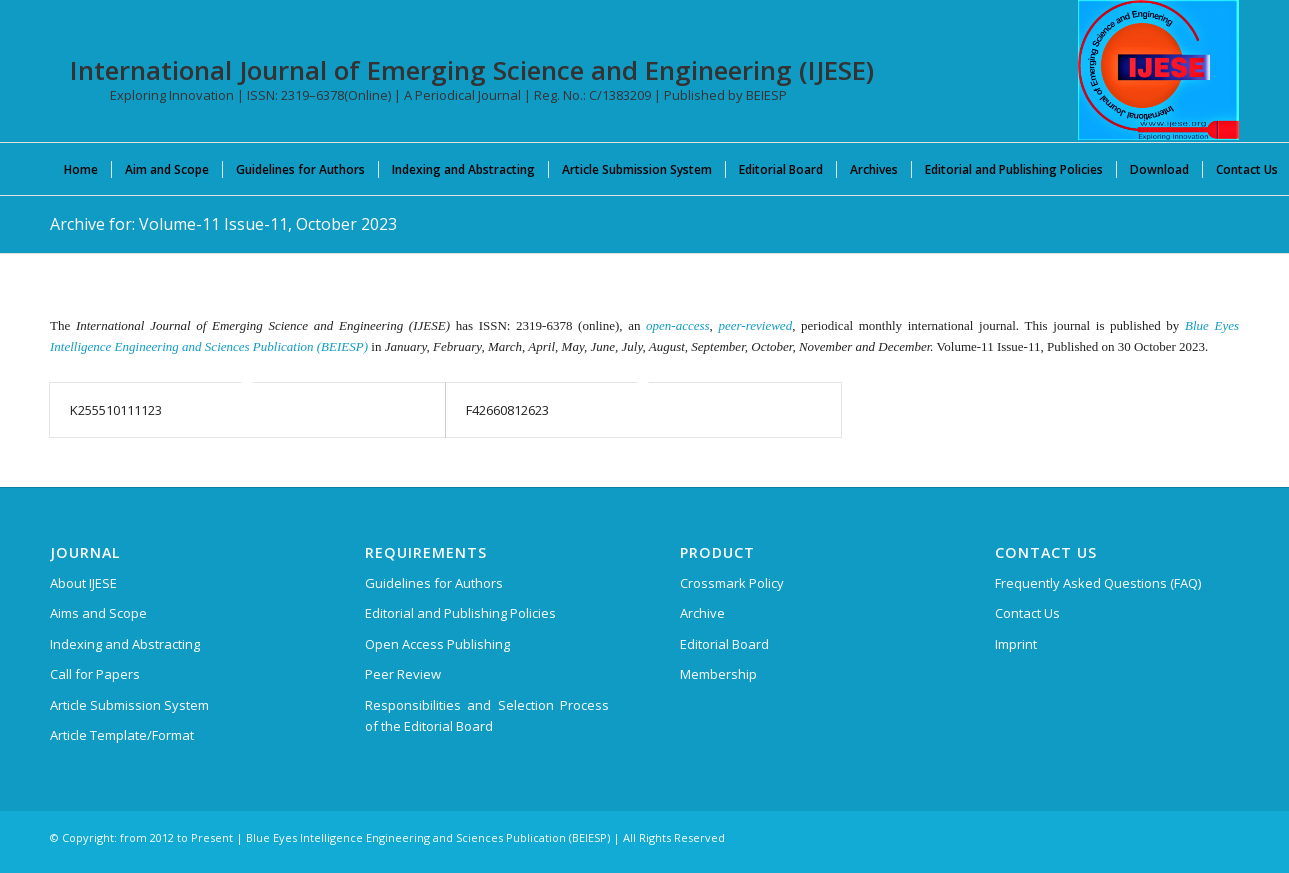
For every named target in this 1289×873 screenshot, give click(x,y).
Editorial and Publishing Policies (460, 613)
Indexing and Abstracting (125, 644)
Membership (718, 674)
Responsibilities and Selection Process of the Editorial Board (487, 715)
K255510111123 (116, 410)
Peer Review (403, 674)
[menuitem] (81, 169)
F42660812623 (507, 410)
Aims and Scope (98, 613)
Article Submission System (129, 705)
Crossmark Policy (732, 583)
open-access (678, 325)
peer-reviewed (756, 325)
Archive (702, 613)
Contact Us (1027, 613)
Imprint (1016, 644)
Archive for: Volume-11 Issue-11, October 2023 (223, 224)
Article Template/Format (122, 735)
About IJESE (83, 583)
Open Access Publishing (437, 644)
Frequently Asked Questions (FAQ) (1098, 583)
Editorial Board (724, 644)
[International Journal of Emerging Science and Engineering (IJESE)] (1158, 70)
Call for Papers (95, 674)
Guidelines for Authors (434, 583)
